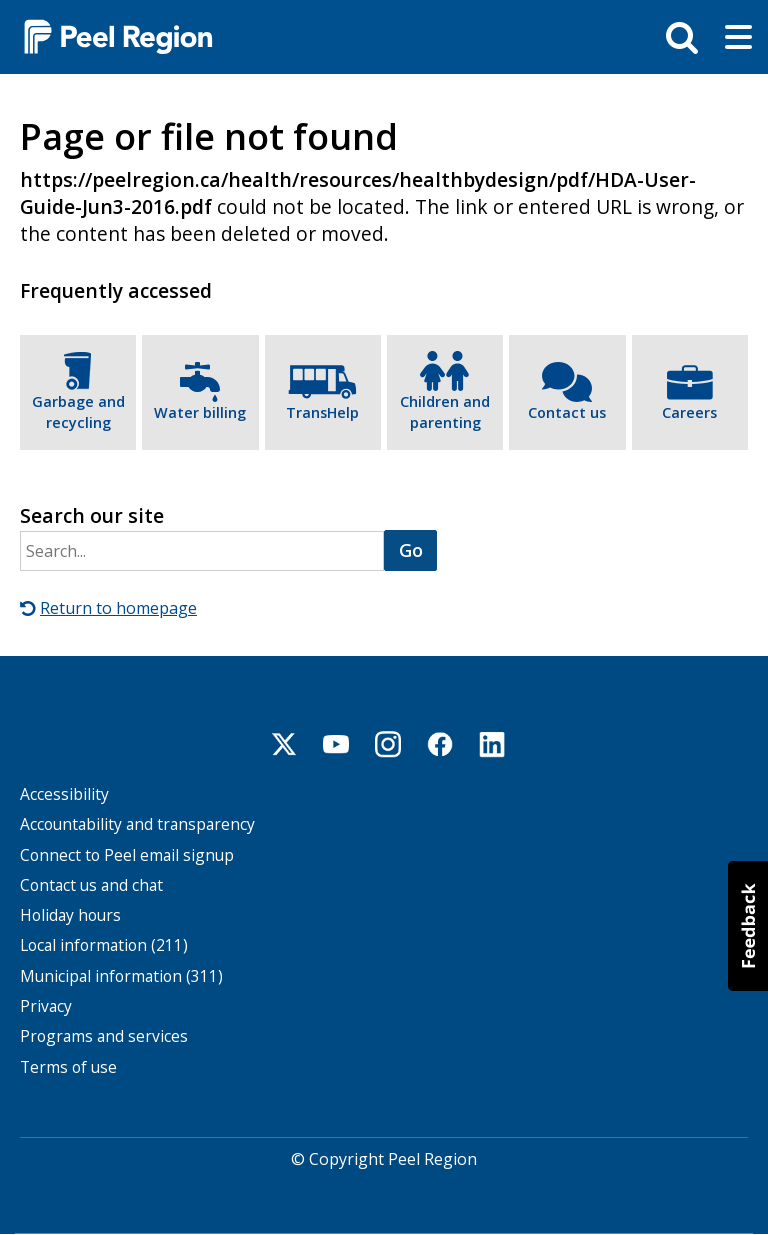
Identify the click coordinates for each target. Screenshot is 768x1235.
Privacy (46, 1006)
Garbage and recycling (78, 412)
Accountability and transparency (137, 824)
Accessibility (64, 794)
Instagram (388, 744)
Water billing (200, 412)
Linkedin (492, 744)
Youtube (336, 744)
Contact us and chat (91, 885)
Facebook (440, 744)
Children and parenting (445, 412)
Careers (689, 412)
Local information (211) (104, 945)
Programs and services (104, 1036)
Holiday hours (70, 915)
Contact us (567, 412)
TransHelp (322, 412)
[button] (748, 926)
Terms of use (68, 1067)
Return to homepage (118, 608)
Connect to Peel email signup (127, 855)
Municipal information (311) (121, 976)
